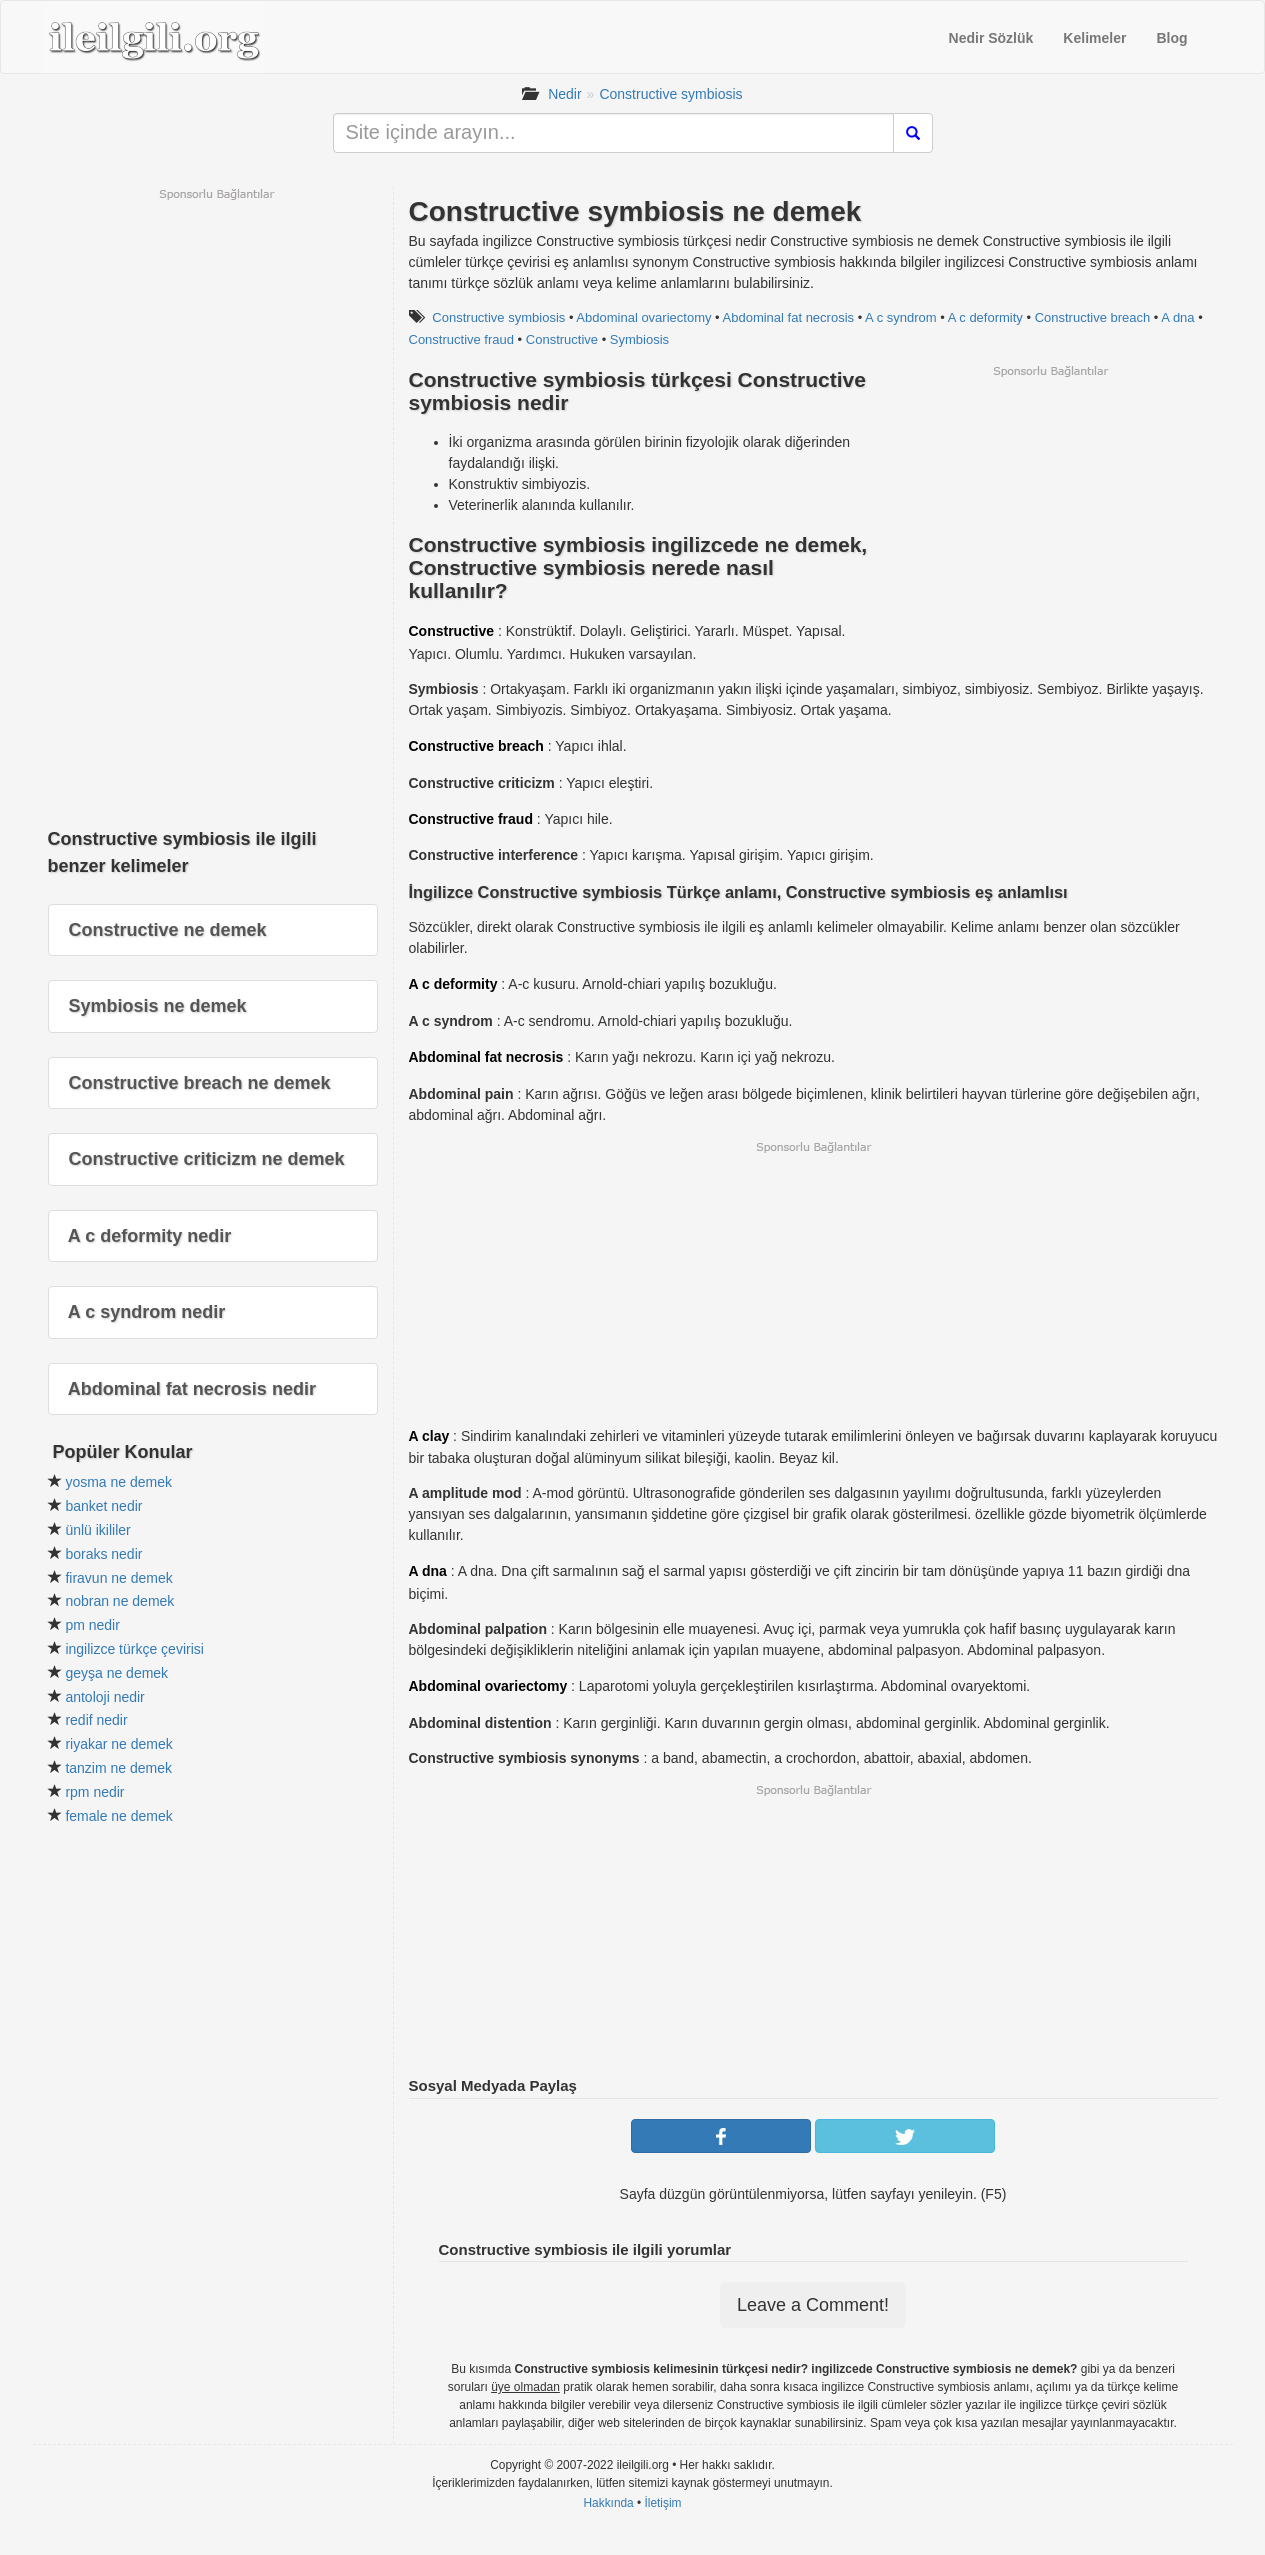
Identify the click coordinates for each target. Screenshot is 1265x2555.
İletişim (663, 2503)
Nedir (564, 94)
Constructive (562, 339)
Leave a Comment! (813, 2305)
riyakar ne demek (118, 1744)
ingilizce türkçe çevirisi (134, 1649)
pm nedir (92, 1625)
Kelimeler (1094, 38)
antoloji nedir (104, 1697)
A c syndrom (901, 317)
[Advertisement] (1050, 519)
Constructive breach (1093, 317)
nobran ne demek (119, 1601)
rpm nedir (94, 1792)
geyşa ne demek (116, 1673)
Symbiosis (639, 339)
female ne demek (118, 1816)
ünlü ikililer (97, 1530)
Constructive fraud (462, 339)
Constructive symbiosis (670, 94)
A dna (1177, 317)
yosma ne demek (118, 1482)
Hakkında (608, 2503)
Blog (1171, 38)
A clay (429, 1436)
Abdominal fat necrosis (789, 317)
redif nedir (96, 1720)
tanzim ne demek (118, 1768)
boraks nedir (103, 1554)
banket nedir (103, 1506)
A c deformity (985, 317)
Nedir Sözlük (991, 38)
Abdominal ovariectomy (643, 317)
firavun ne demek (118, 1578)
